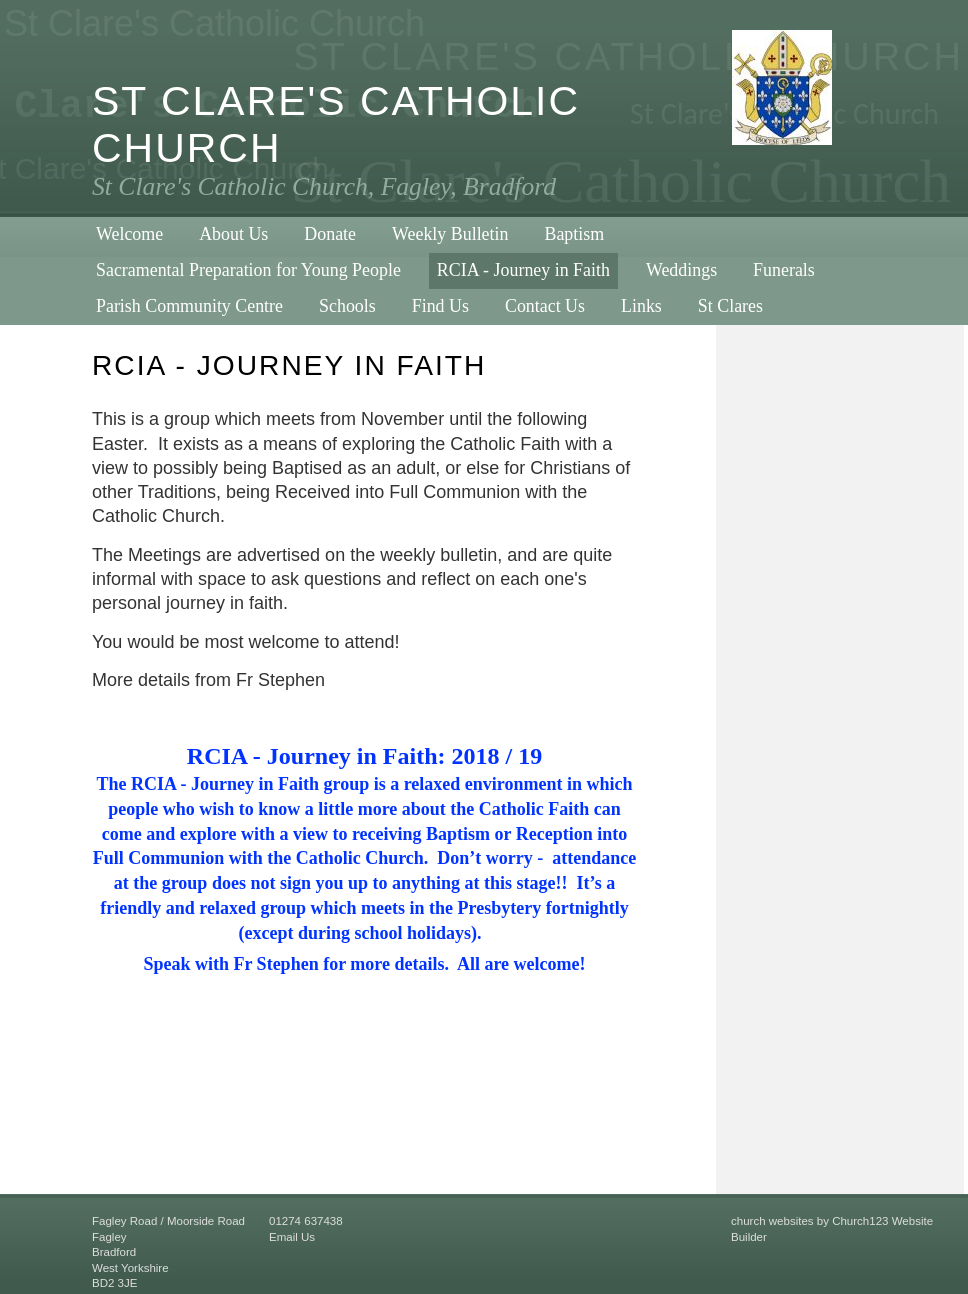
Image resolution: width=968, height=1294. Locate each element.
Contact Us (545, 306)
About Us (233, 234)
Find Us (440, 306)
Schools (347, 306)
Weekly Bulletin (450, 234)
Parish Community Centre (189, 306)
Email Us (292, 1237)
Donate (330, 234)
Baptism (574, 234)
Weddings (681, 270)
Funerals (784, 270)
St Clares (730, 306)
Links (641, 306)
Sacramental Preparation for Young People (248, 270)
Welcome (129, 234)
